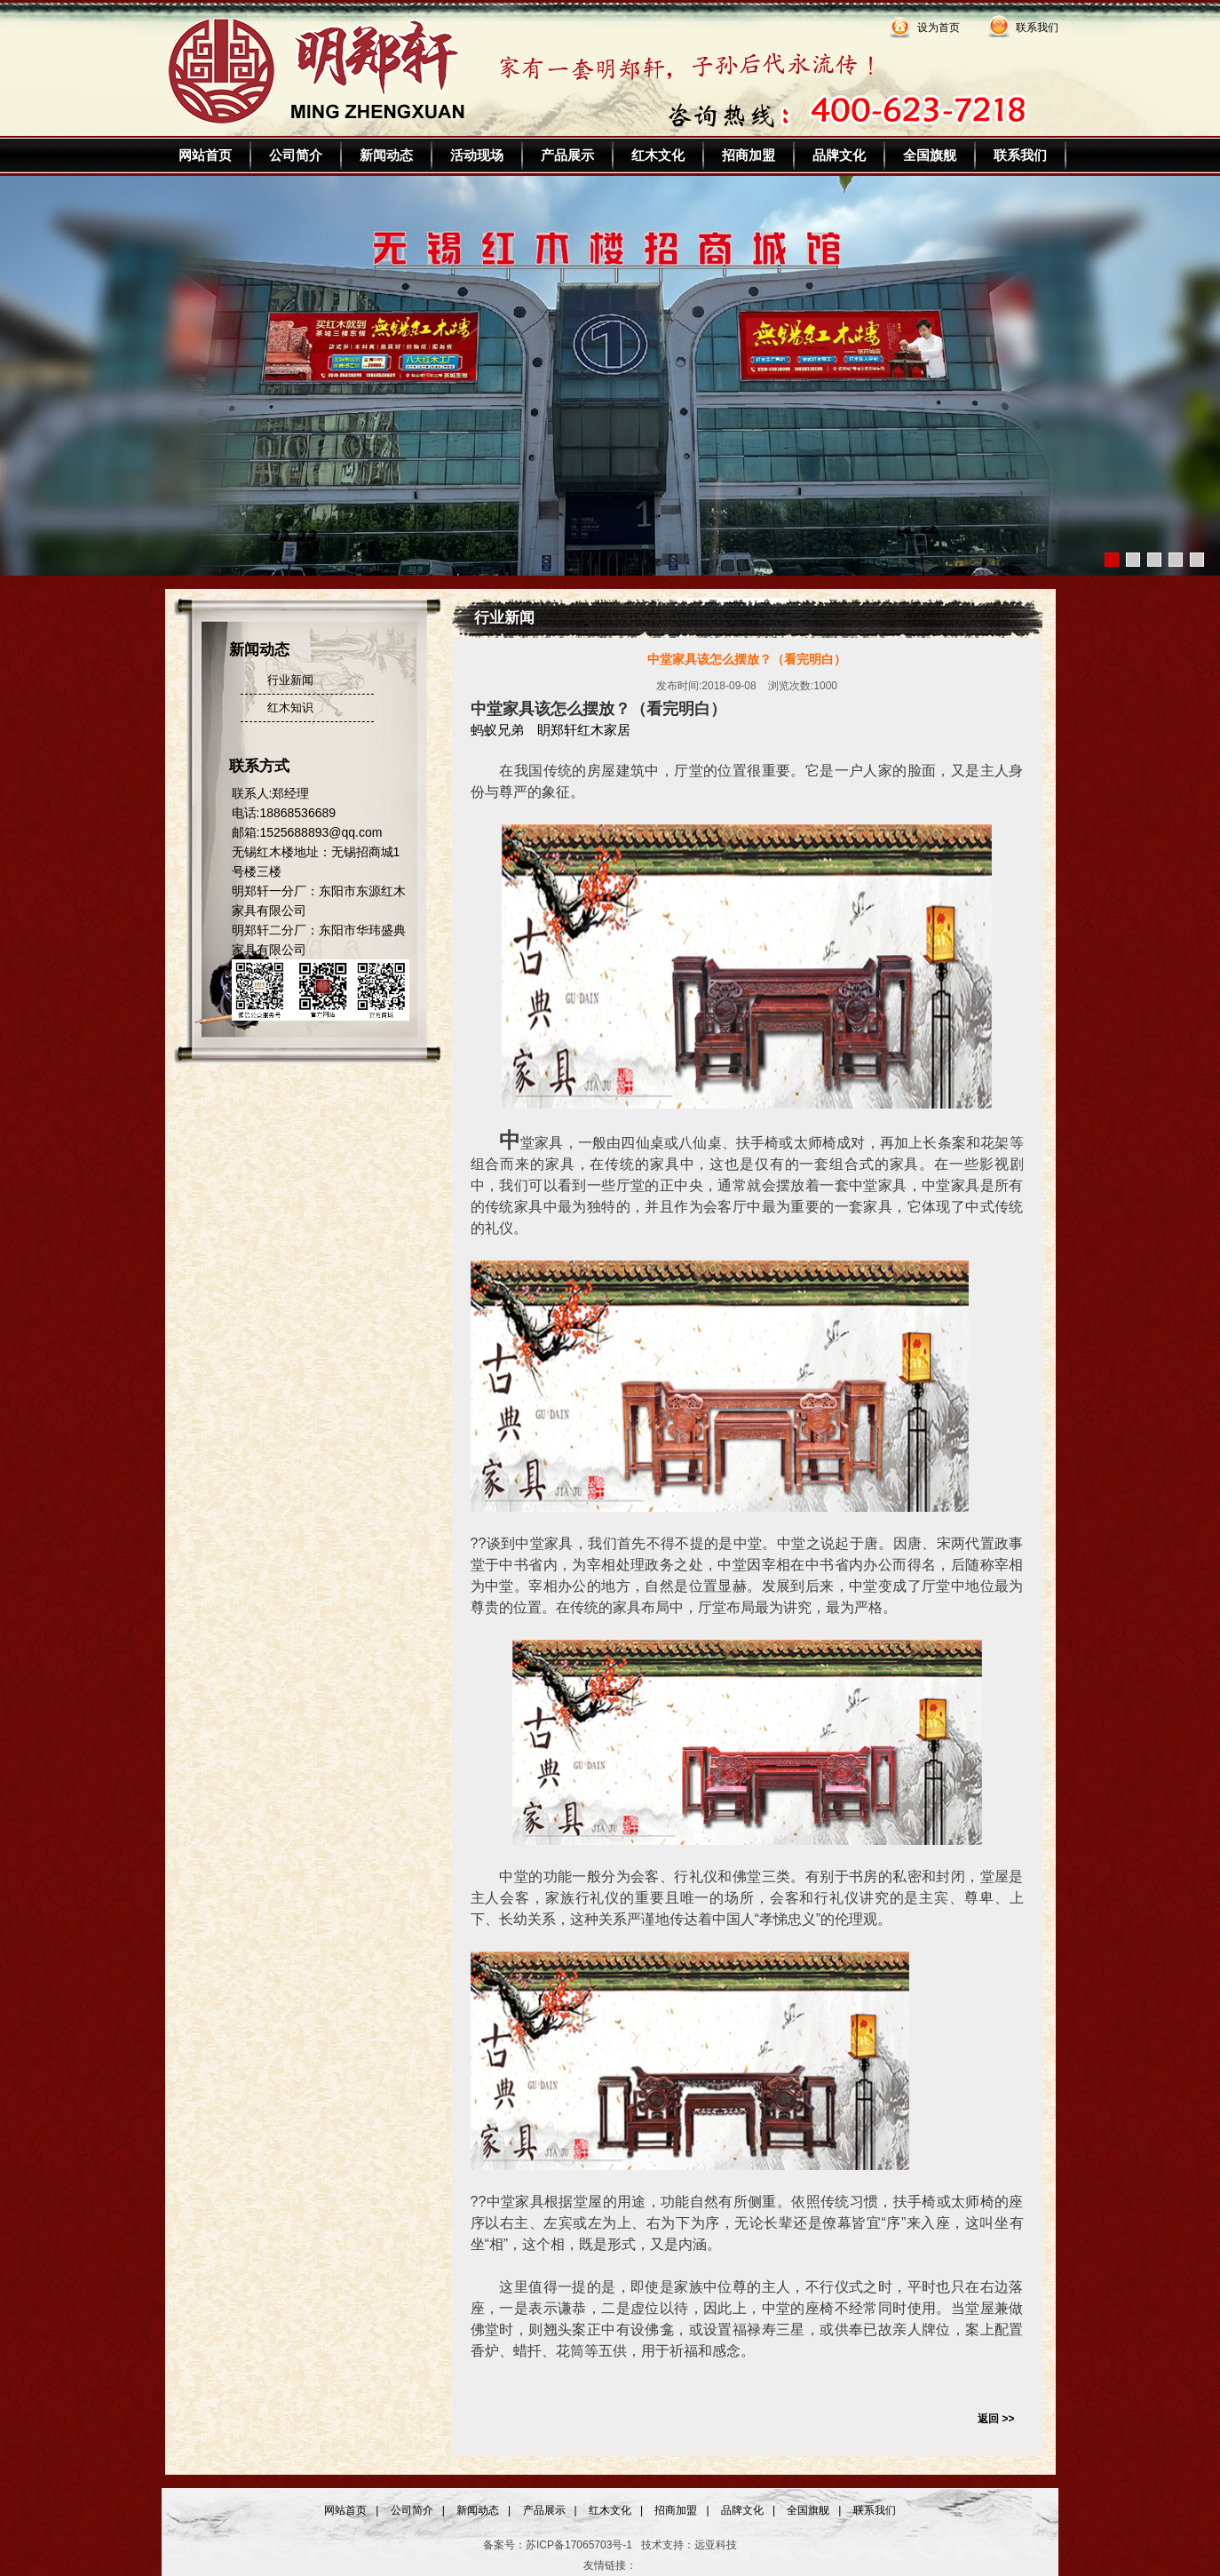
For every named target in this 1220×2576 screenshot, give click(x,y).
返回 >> (996, 2419)
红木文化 (658, 155)
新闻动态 (386, 155)
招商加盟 (748, 155)
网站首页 (205, 155)
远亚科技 (715, 2545)
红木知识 (290, 707)
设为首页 (938, 27)
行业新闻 (290, 680)
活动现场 (476, 155)
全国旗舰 (929, 155)
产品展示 (567, 155)
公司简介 (295, 155)
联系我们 (1037, 27)
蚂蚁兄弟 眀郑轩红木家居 (550, 729)
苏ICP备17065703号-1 (579, 2545)
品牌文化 (839, 155)
